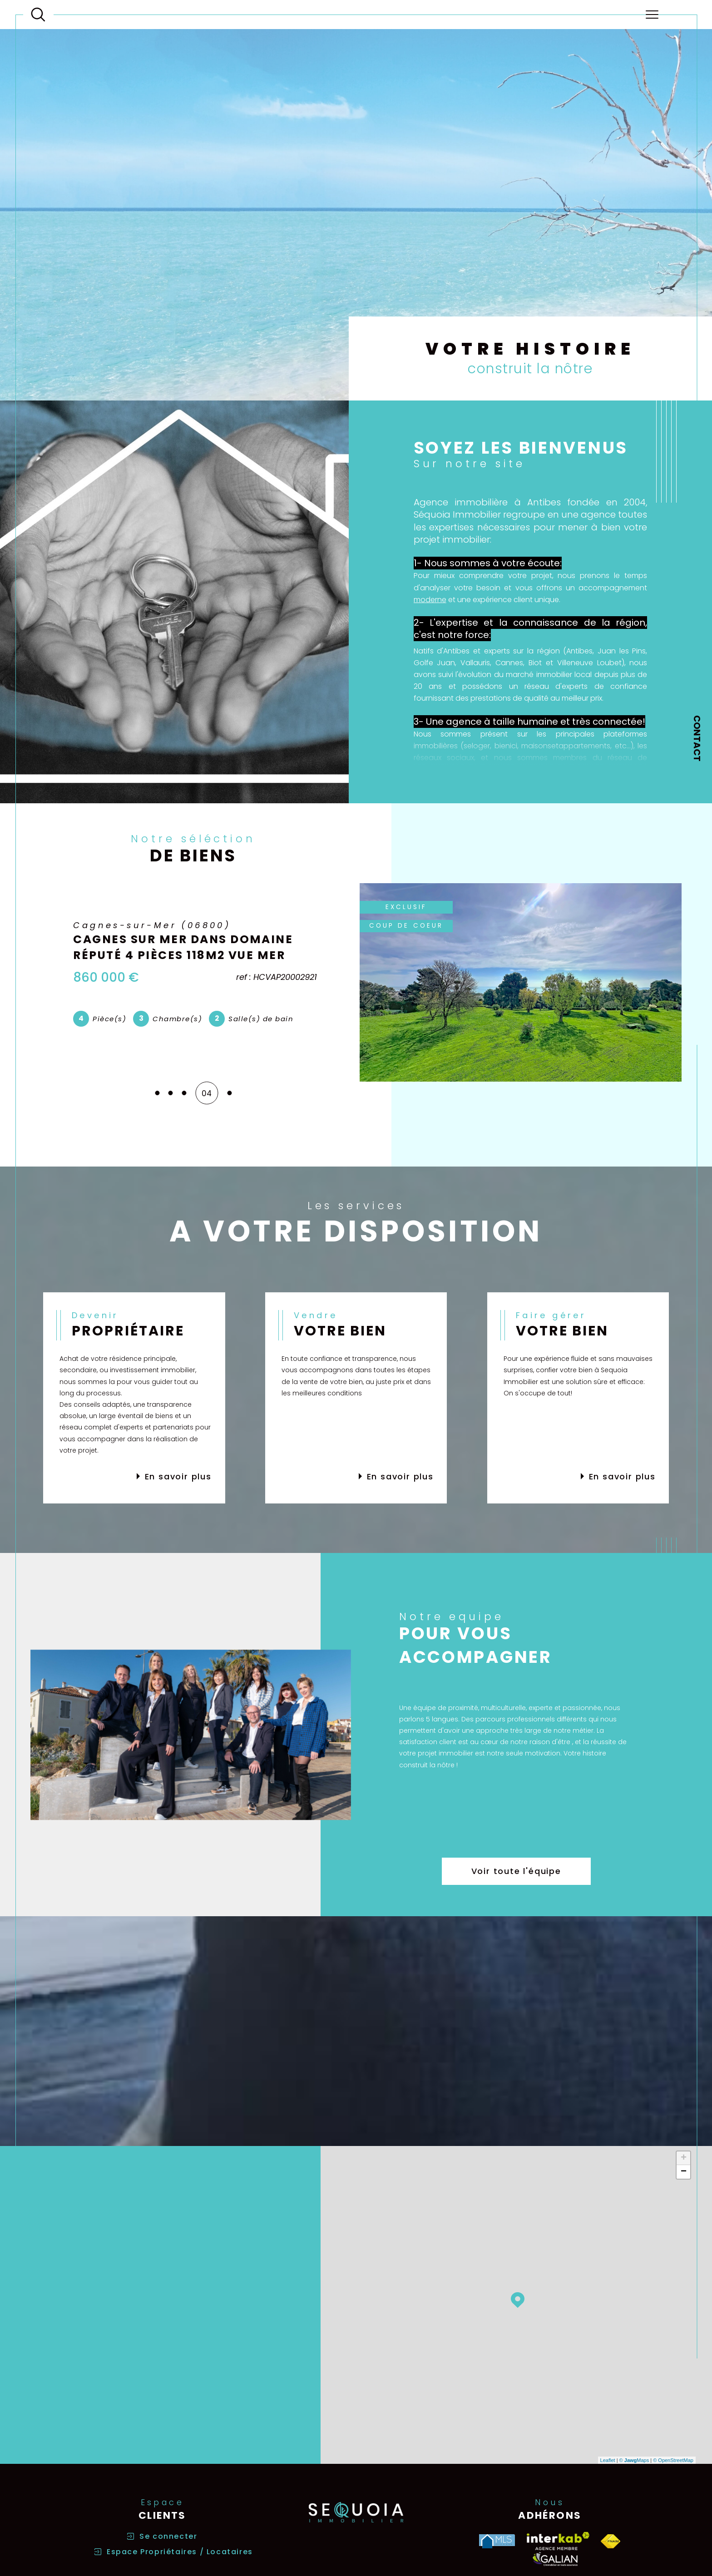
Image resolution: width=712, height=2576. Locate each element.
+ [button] (684, 2158)
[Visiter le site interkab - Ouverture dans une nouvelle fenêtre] (558, 2541)
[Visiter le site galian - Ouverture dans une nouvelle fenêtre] (555, 2559)
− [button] (684, 2172)
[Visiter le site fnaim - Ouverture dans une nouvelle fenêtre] (610, 2541)
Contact (697, 738)
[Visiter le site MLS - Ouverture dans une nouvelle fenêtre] (497, 2541)
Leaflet (607, 2460)
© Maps (634, 2460)
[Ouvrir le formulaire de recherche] (38, 14)
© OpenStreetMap (673, 2460)
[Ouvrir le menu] (652, 14)
